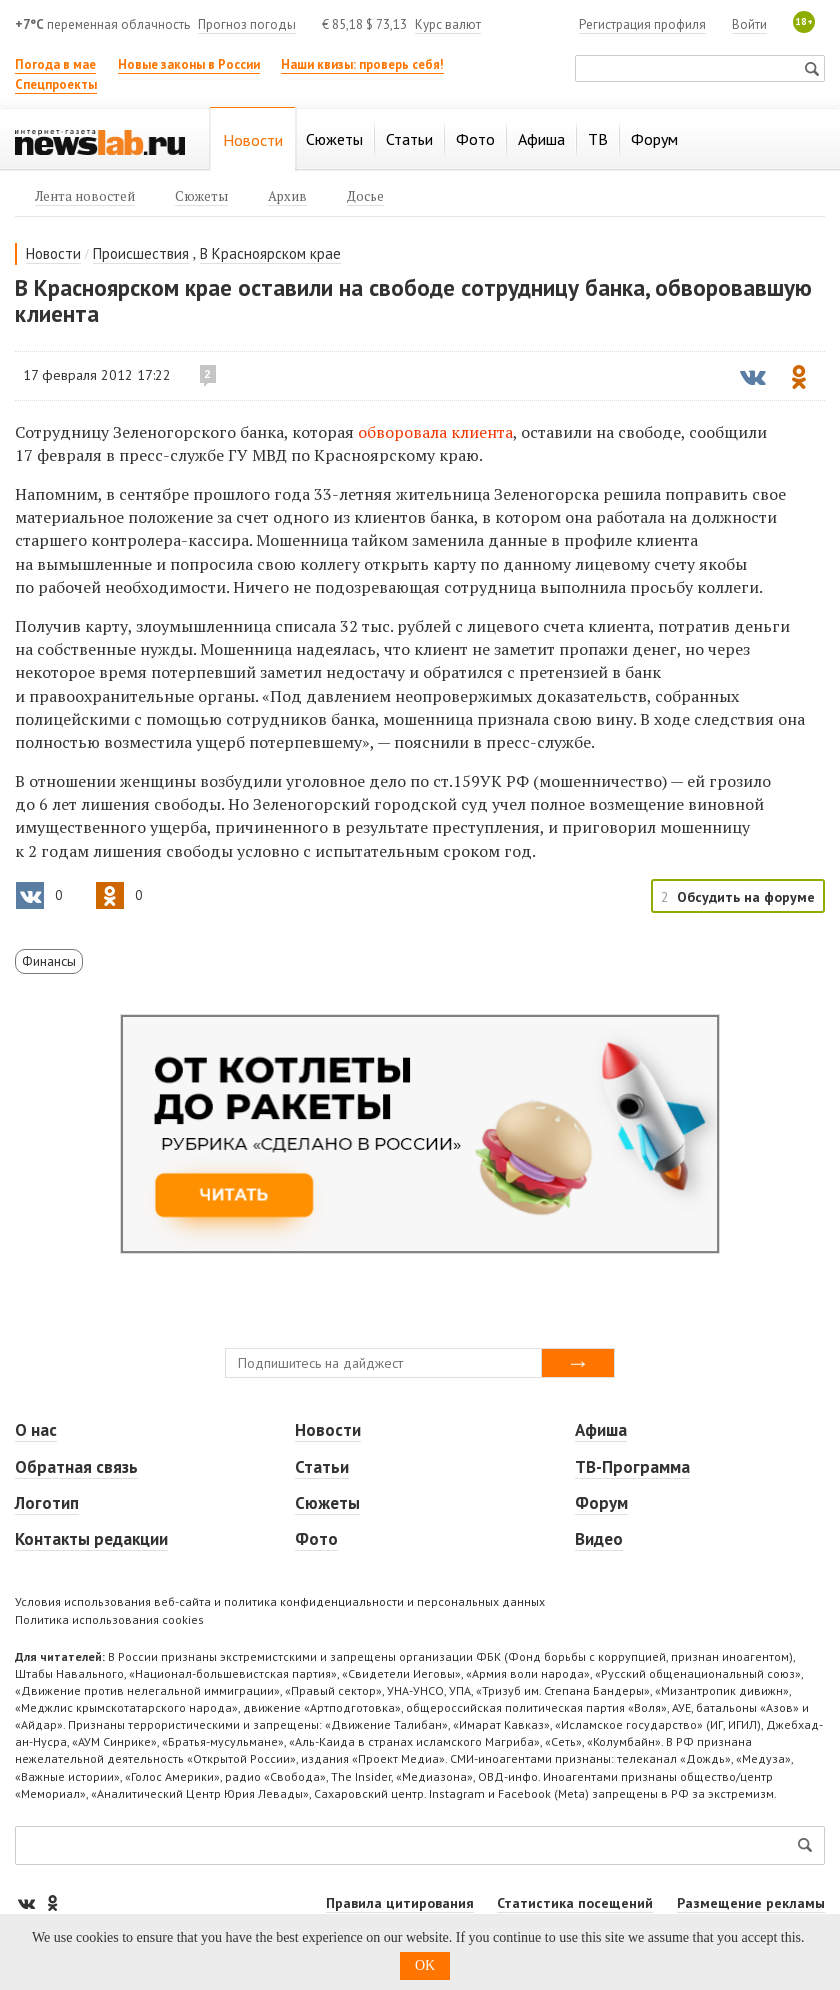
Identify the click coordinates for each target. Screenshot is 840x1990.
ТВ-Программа (632, 1467)
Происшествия (141, 253)
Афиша (601, 1430)
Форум (601, 1503)
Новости (53, 253)
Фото (316, 1539)
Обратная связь (76, 1467)
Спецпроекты (56, 84)
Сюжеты (327, 1503)
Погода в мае (55, 64)
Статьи (322, 1467)
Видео (599, 1539)
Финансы (49, 961)
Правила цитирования (400, 1903)
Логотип (47, 1503)
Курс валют (448, 24)
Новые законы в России (189, 64)
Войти (749, 24)
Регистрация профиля (642, 24)
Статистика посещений (575, 1903)
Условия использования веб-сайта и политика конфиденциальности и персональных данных (280, 1601)
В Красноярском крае (270, 253)
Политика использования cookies (109, 1619)
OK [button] (425, 1965)
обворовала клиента (435, 432)
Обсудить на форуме (746, 897)
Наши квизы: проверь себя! (362, 64)
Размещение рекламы (751, 1903)
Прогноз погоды (247, 24)
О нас (36, 1430)
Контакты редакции (91, 1539)
